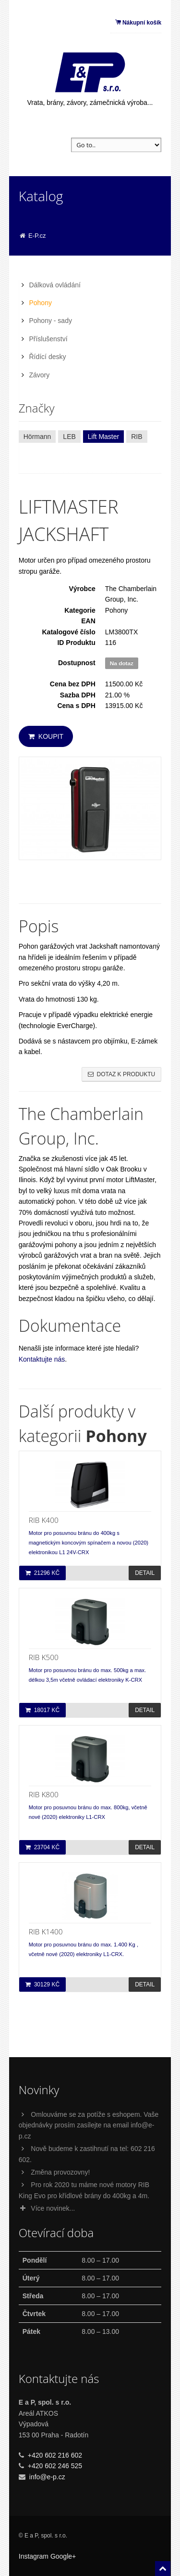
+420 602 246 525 (55, 2466)
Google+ (63, 2556)
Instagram (33, 2556)
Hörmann (37, 436)
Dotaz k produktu (122, 1074)
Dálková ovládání (54, 285)
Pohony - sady (50, 320)
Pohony (40, 303)
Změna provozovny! (60, 2172)
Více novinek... (47, 2208)
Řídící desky (47, 357)
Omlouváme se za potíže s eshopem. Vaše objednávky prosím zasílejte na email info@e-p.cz (88, 2125)
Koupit (45, 736)
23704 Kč (42, 1847)
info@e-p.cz (47, 2477)
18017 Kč (42, 1710)
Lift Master (103, 436)
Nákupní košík (138, 22)
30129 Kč (42, 1984)
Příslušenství (48, 339)
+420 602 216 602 (55, 2455)
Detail (145, 1573)
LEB (69, 436)
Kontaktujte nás (42, 1359)
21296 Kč (42, 1573)
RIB (136, 436)
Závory (39, 375)
